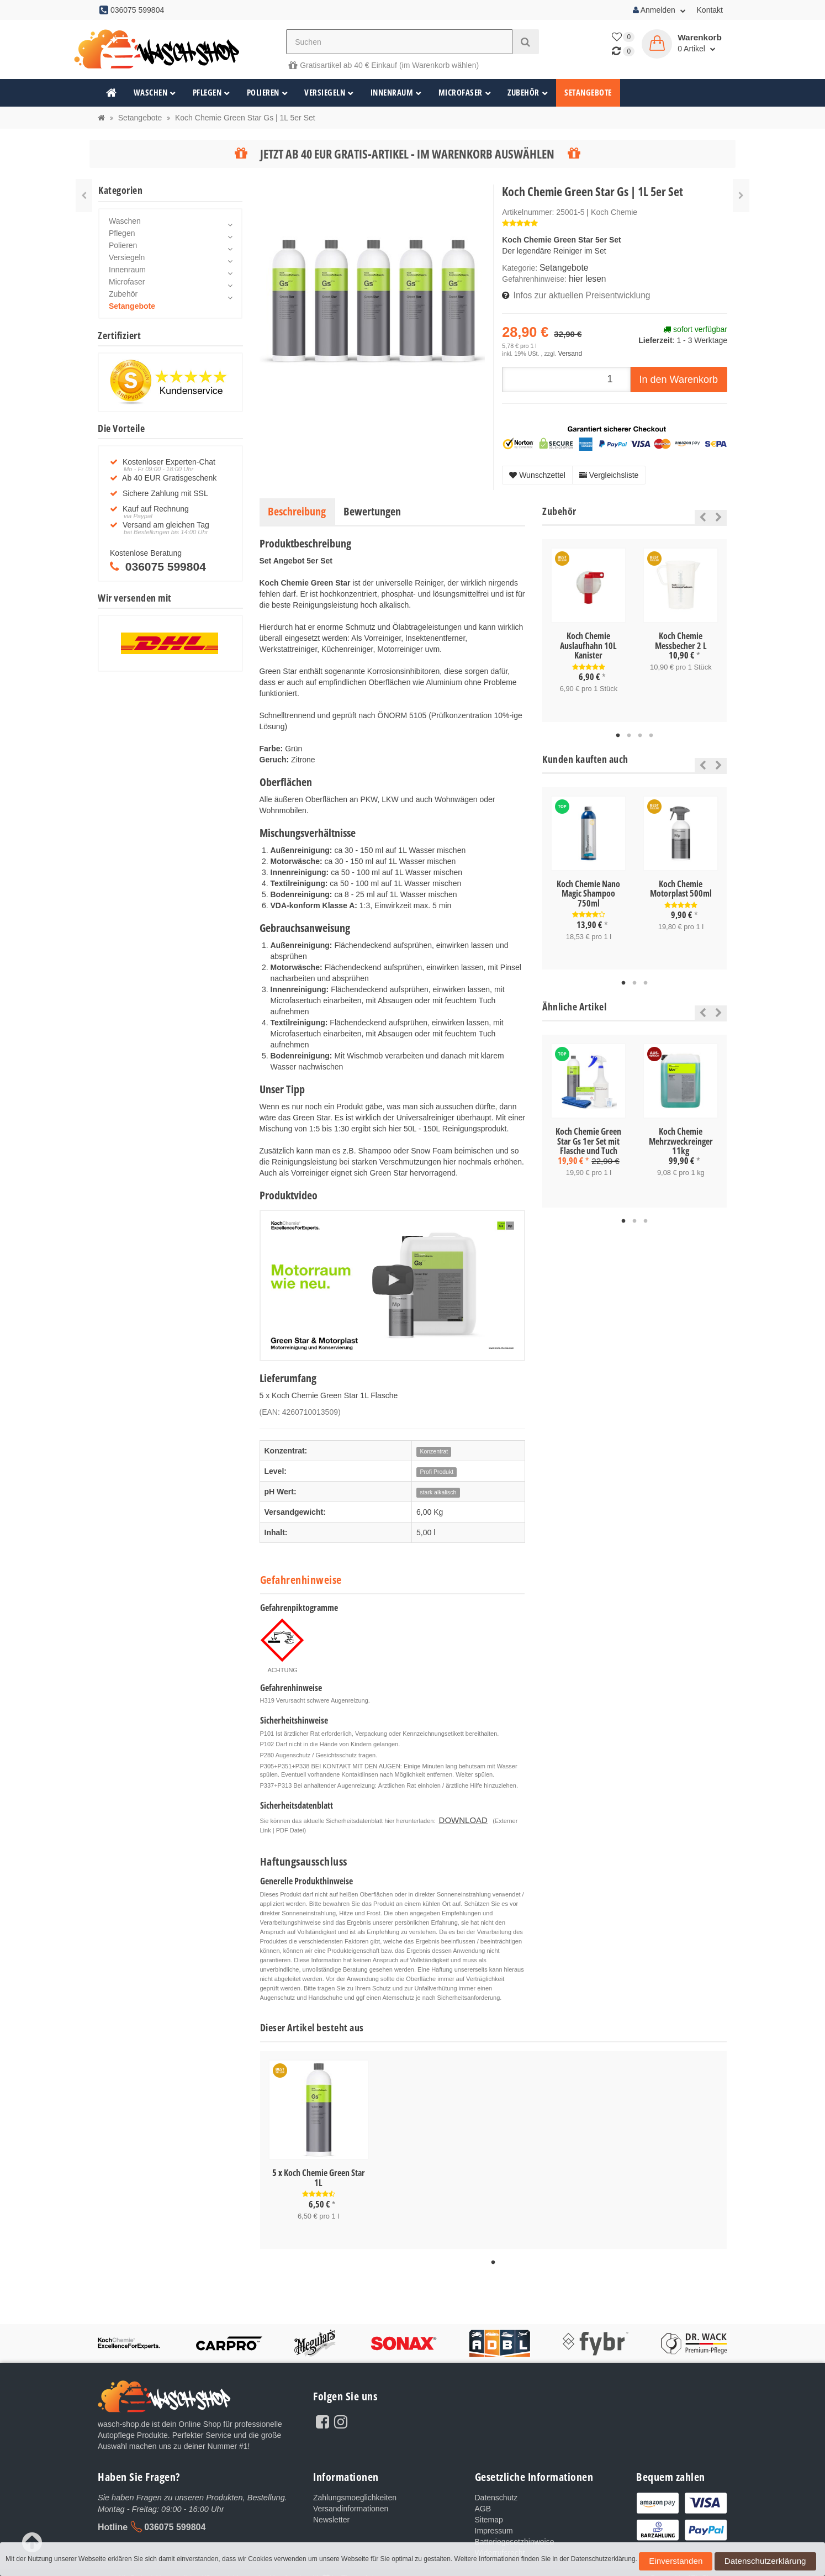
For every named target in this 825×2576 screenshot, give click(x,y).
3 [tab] (640, 729)
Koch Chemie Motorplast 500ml (681, 882)
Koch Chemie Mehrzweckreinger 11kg (681, 1133)
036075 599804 (174, 2516)
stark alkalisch (438, 1487)
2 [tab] (628, 729)
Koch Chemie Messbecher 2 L (681, 636)
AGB (483, 2498)
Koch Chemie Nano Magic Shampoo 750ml (588, 887)
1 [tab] (617, 729)
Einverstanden (663, 2564)
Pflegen (211, 92)
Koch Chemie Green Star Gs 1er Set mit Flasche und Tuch (588, 1133)
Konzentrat (434, 1447)
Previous (700, 512)
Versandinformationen (350, 2498)
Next (719, 512)
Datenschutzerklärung (725, 2564)
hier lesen (585, 277)
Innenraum (396, 92)
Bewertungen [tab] (372, 506)
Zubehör (527, 92)
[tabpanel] (588, 624)
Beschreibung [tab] (297, 506)
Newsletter (331, 2509)
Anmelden (659, 10)
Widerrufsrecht (500, 2542)
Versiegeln (329, 92)
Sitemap (489, 2509)
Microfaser (464, 92)
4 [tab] (651, 729)
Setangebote (588, 92)
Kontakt (710, 10)
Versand (568, 349)
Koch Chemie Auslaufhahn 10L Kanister (588, 640)
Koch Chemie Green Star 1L (324, 2170)
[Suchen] (399, 41)
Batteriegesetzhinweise (514, 2531)
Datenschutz (496, 2487)
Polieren (267, 92)
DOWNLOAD (457, 1813)
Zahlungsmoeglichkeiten (354, 2487)
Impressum (494, 2520)
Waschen (155, 92)
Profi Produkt (436, 1467)
